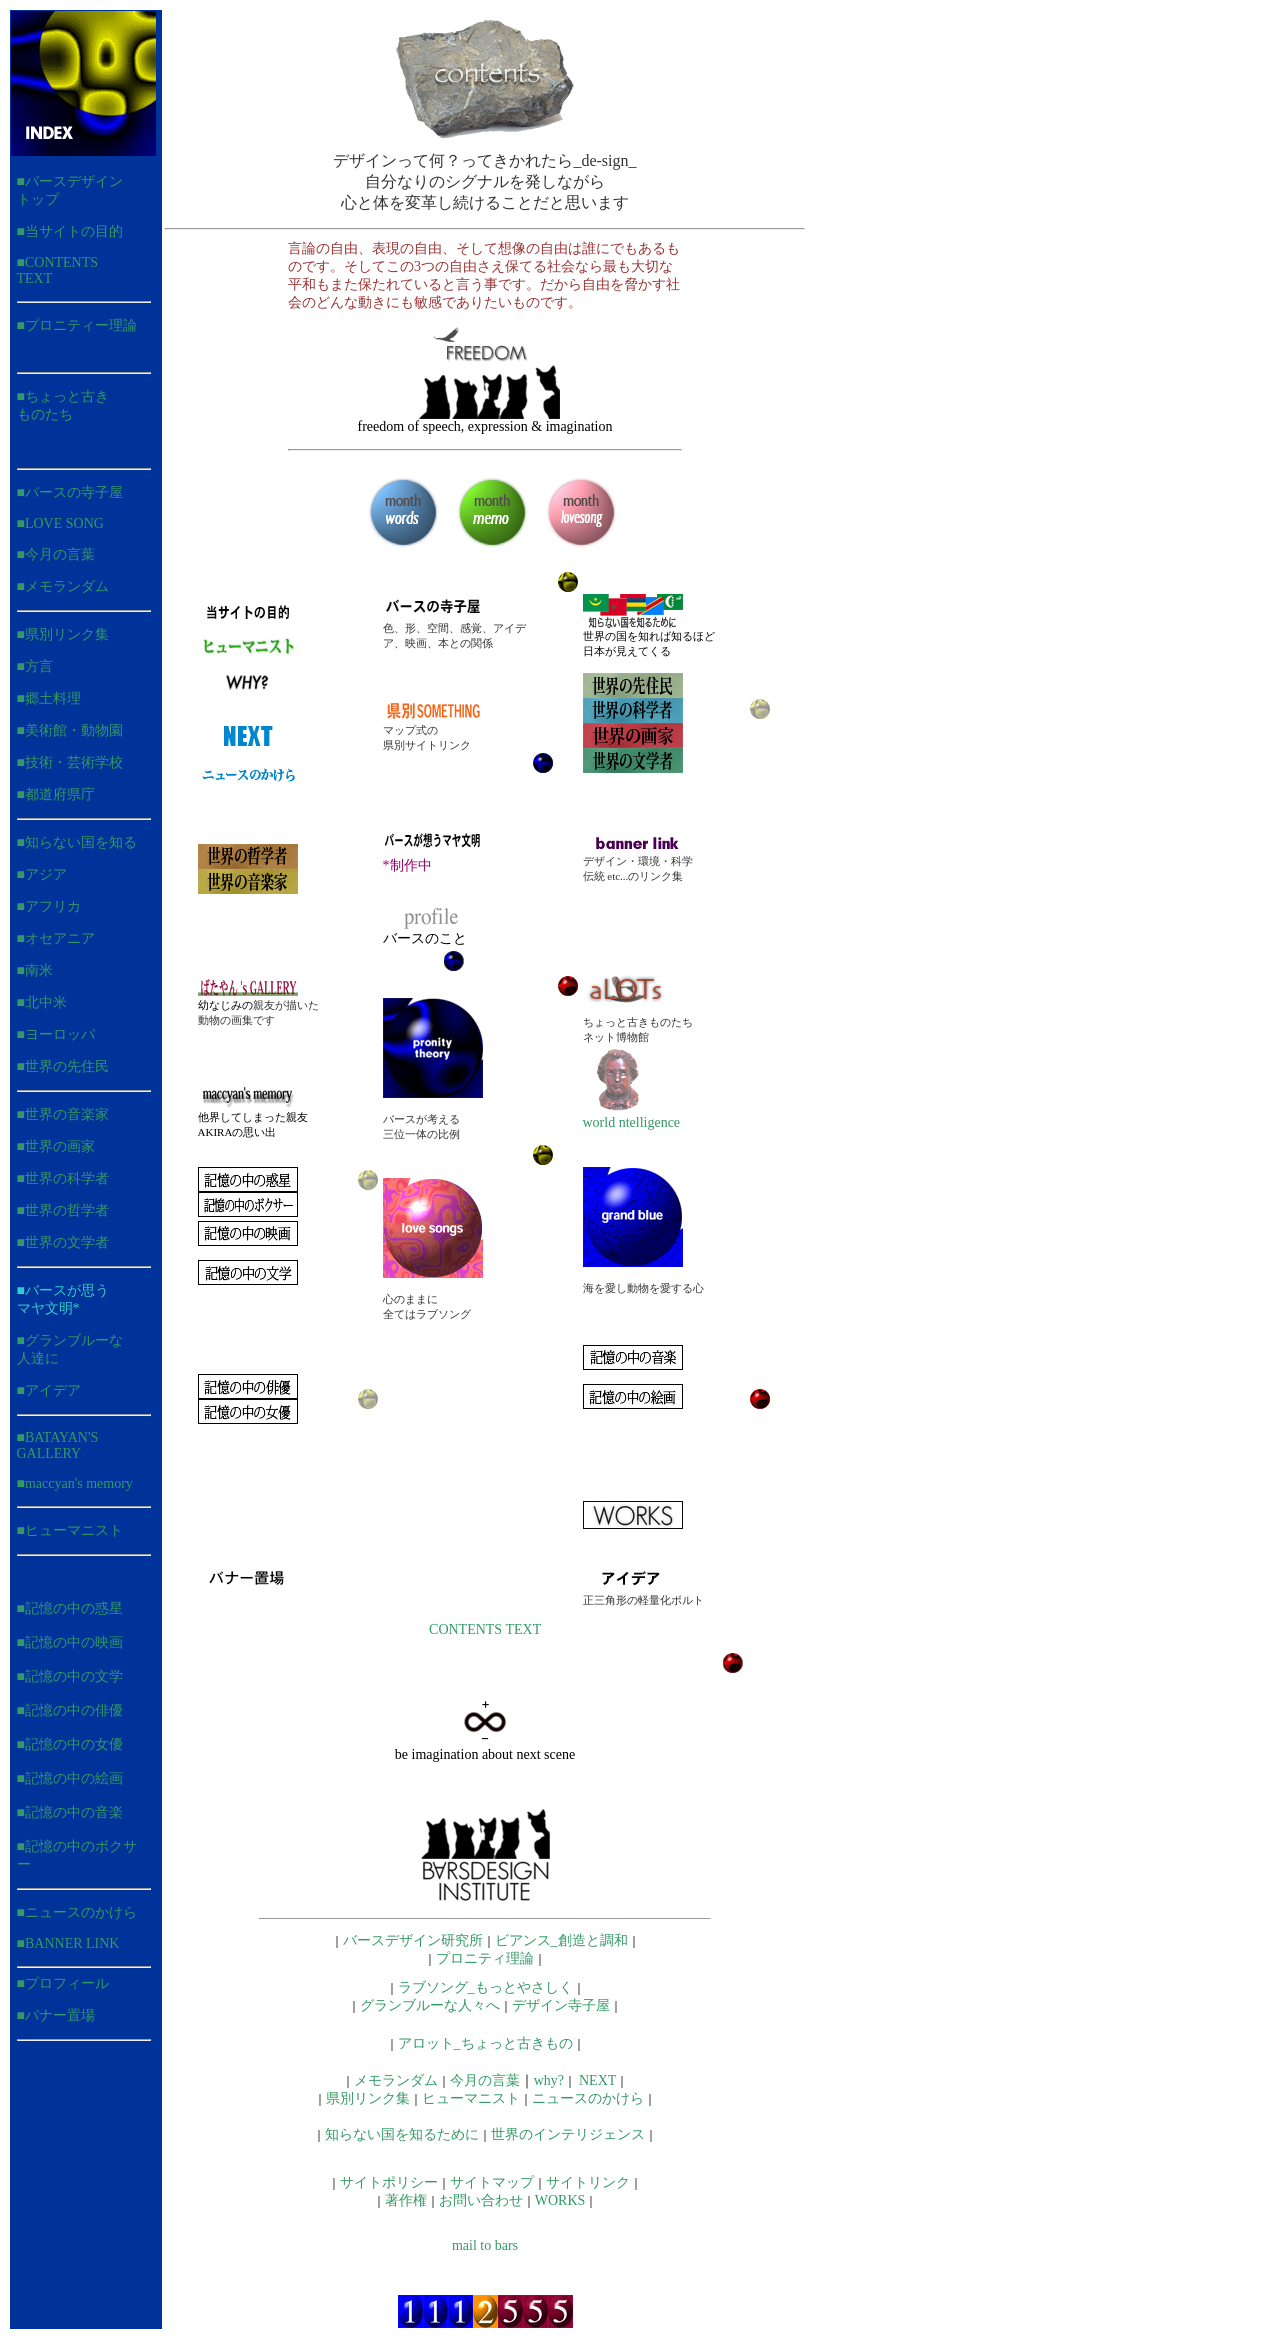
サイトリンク (588, 2182)
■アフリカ (49, 906)
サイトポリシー (389, 2182)
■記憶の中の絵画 (70, 1778)
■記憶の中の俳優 (70, 1710)
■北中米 (42, 1002)
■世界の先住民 (63, 1066)
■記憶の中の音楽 (70, 1812)
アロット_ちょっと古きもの (485, 2043)
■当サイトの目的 (70, 231)
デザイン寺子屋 (561, 2005)
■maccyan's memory (75, 1483)
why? (549, 2080)
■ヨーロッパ (56, 1034)
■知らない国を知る (77, 842)
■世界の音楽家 (63, 1114)
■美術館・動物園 (70, 730)
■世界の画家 (56, 1146)
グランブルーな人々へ (430, 2005)
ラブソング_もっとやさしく (485, 1987)
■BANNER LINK (68, 1943)
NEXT (597, 2080)
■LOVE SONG (60, 523)
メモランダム (396, 2080)
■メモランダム (63, 586)
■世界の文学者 (63, 1242)
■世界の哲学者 (63, 1210)
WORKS (560, 2200)
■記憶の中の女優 (70, 1744)
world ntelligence (632, 1116)
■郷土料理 (49, 698)
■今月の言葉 (56, 554)
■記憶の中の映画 (70, 1642)
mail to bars (485, 2245)
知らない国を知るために (402, 2134)
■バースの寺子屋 (70, 492)
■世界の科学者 (63, 1178)
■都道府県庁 (56, 794)
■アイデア (49, 1390)
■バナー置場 (56, 2015)
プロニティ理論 (485, 1958)
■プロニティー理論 (77, 325)
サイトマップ (492, 2182)
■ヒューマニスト (70, 1530)
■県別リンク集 (63, 634)
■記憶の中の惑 (63, 1608)
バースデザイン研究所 (413, 1940)
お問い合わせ (481, 2200)
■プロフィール (63, 1983)
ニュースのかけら (81, 1912)
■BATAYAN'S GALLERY (58, 1445)
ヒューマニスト (471, 2098)
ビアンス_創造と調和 (561, 1940)
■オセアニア (56, 938)
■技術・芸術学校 (70, 762)
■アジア (42, 874)
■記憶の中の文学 (70, 1676)
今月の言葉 (485, 2080)
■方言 (35, 666)
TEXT (523, 1629)
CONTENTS (465, 1629)
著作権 (406, 2200)
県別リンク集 (368, 2098)
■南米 (35, 970)
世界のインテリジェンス (568, 2134)
